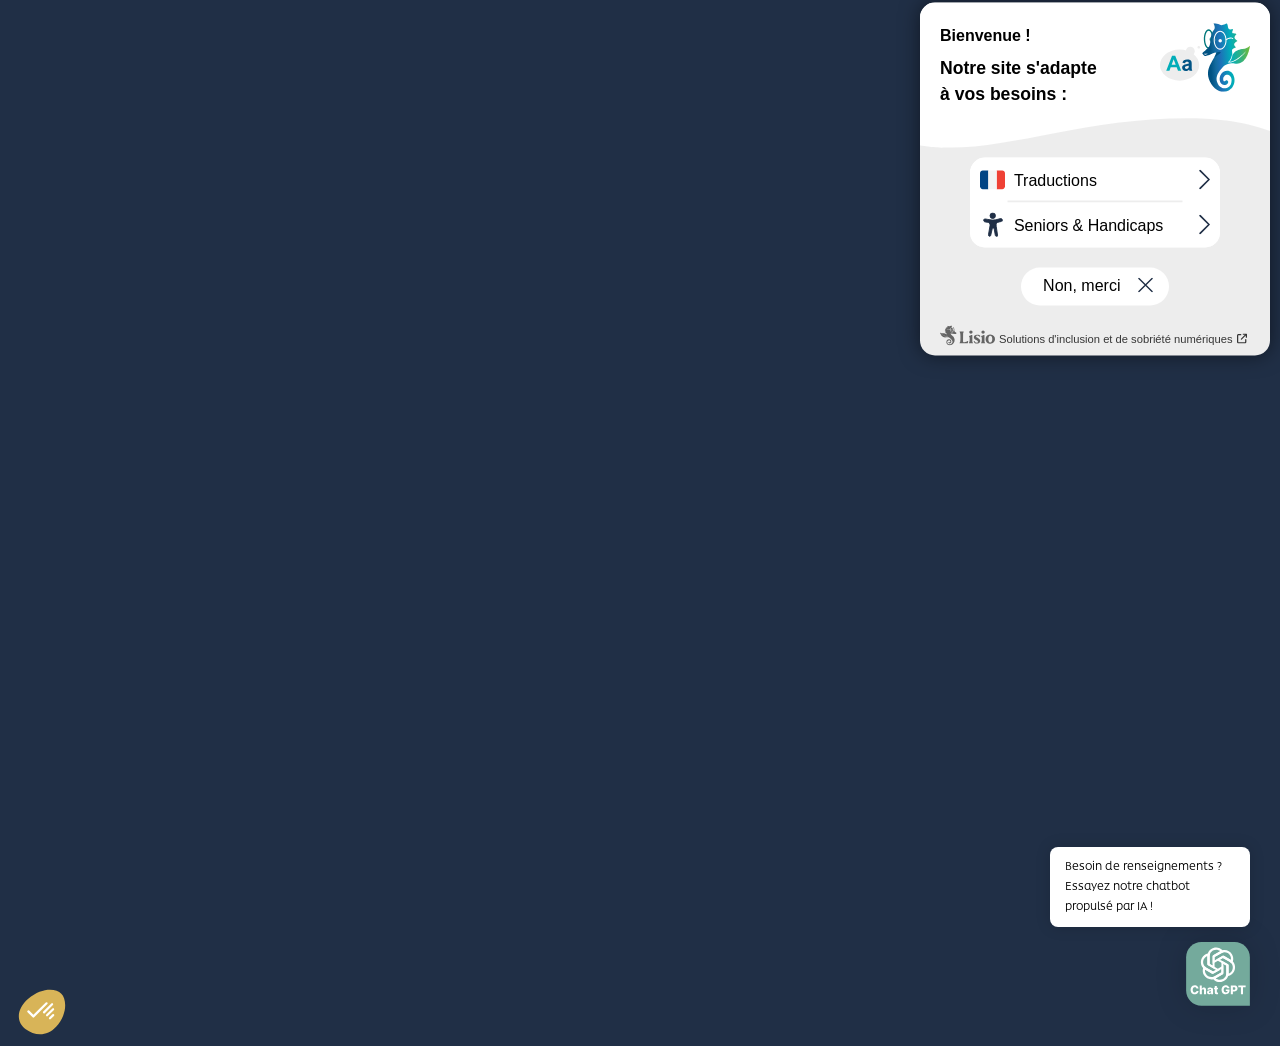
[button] (1218, 979)
